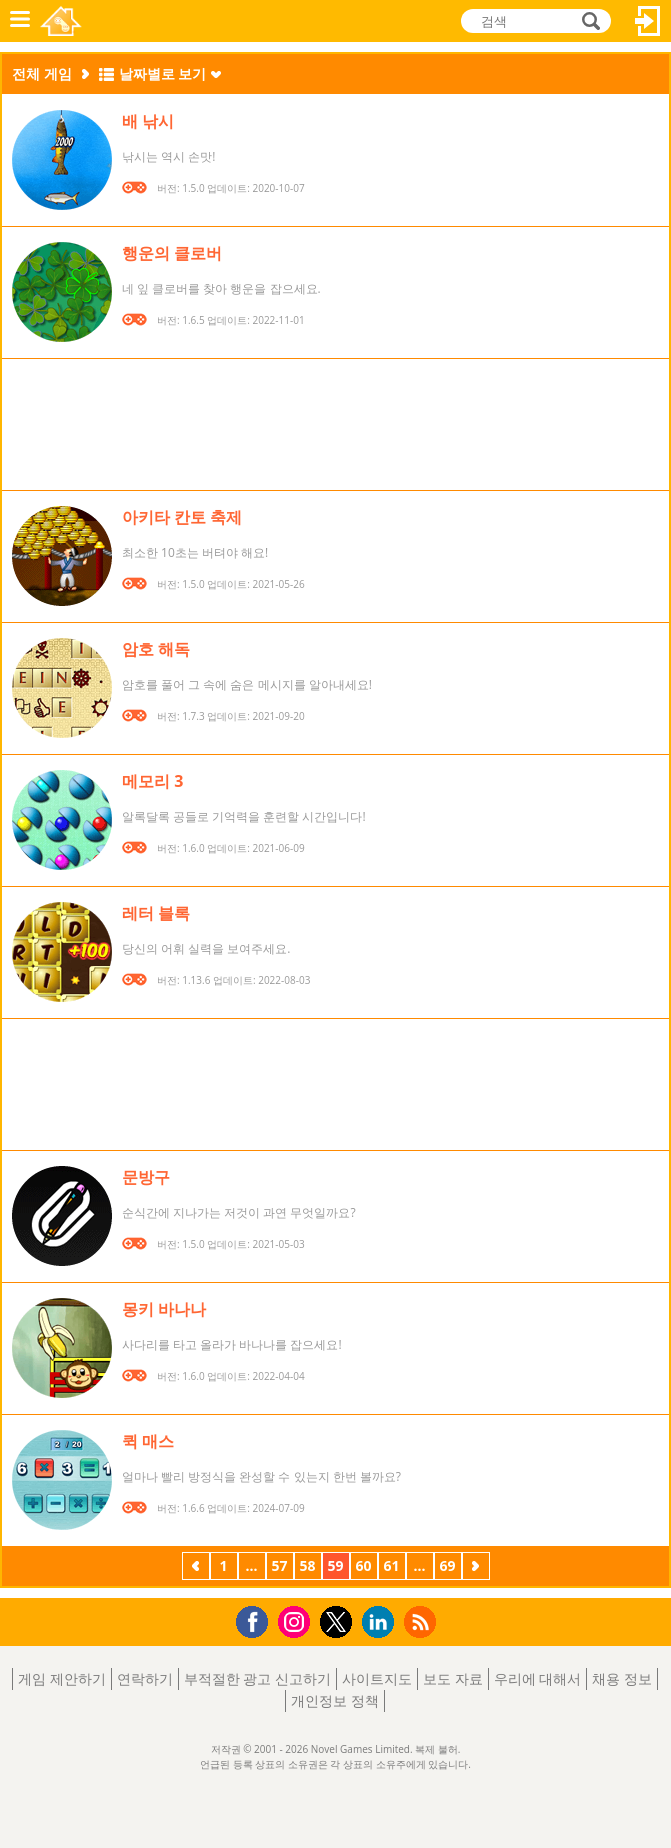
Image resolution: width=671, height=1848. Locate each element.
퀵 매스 (148, 1441)
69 (447, 1565)
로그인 (648, 21)
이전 (196, 1568)
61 (391, 1565)
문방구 (146, 1177)
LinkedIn (381, 1622)
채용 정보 (622, 1678)
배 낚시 (148, 121)
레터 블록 (156, 913)
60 (363, 1565)
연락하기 (145, 1678)
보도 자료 (453, 1678)
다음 (476, 1568)
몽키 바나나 (164, 1309)
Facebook (257, 1619)
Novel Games (61, 21)
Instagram (297, 1620)
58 (307, 1565)
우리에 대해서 (538, 1678)
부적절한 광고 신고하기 (257, 1678)
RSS (422, 1621)
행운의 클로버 (172, 253)
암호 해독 (156, 649)
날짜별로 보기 (163, 73)
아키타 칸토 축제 (182, 517)
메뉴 (20, 21)
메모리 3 (152, 781)
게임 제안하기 (62, 1678)
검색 (588, 21)
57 (279, 1565)
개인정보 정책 (335, 1700)
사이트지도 (377, 1678)
